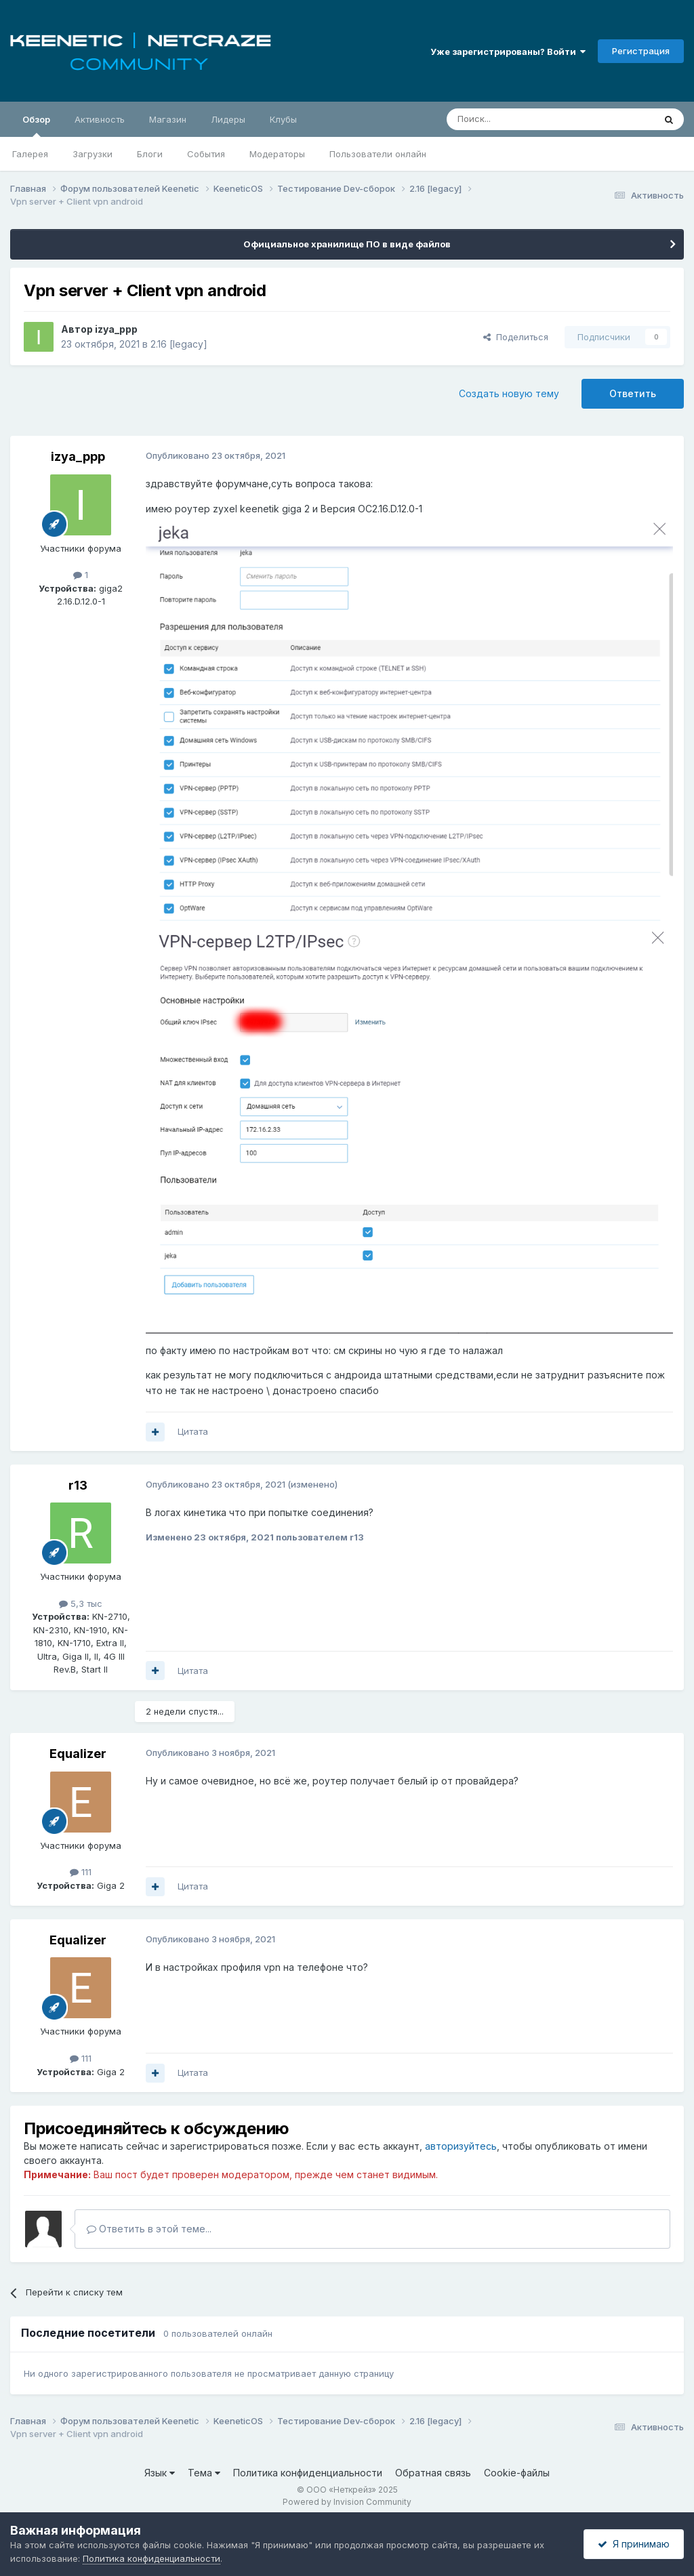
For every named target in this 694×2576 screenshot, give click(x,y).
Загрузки (93, 153)
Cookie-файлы (517, 2472)
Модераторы (277, 153)
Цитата (193, 1431)
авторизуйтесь (461, 2146)
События (206, 153)
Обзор (36, 125)
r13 (77, 1485)
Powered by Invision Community (347, 2502)
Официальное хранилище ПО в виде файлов (347, 244)
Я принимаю (634, 2544)
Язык (159, 2472)
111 (80, 1871)
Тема (204, 2472)
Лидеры (228, 119)
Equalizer (77, 1753)
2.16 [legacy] (178, 344)
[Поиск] (519, 119)
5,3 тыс (80, 1603)
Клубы (283, 119)
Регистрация (641, 50)
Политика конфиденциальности (307, 2472)
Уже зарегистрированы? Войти (508, 51)
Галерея (30, 153)
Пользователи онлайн (377, 153)
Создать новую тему (509, 393)
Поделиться (515, 336)
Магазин (167, 119)
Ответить (632, 393)
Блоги (150, 153)
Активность (100, 119)
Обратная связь (433, 2472)
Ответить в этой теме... (149, 2228)
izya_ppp (116, 329)
